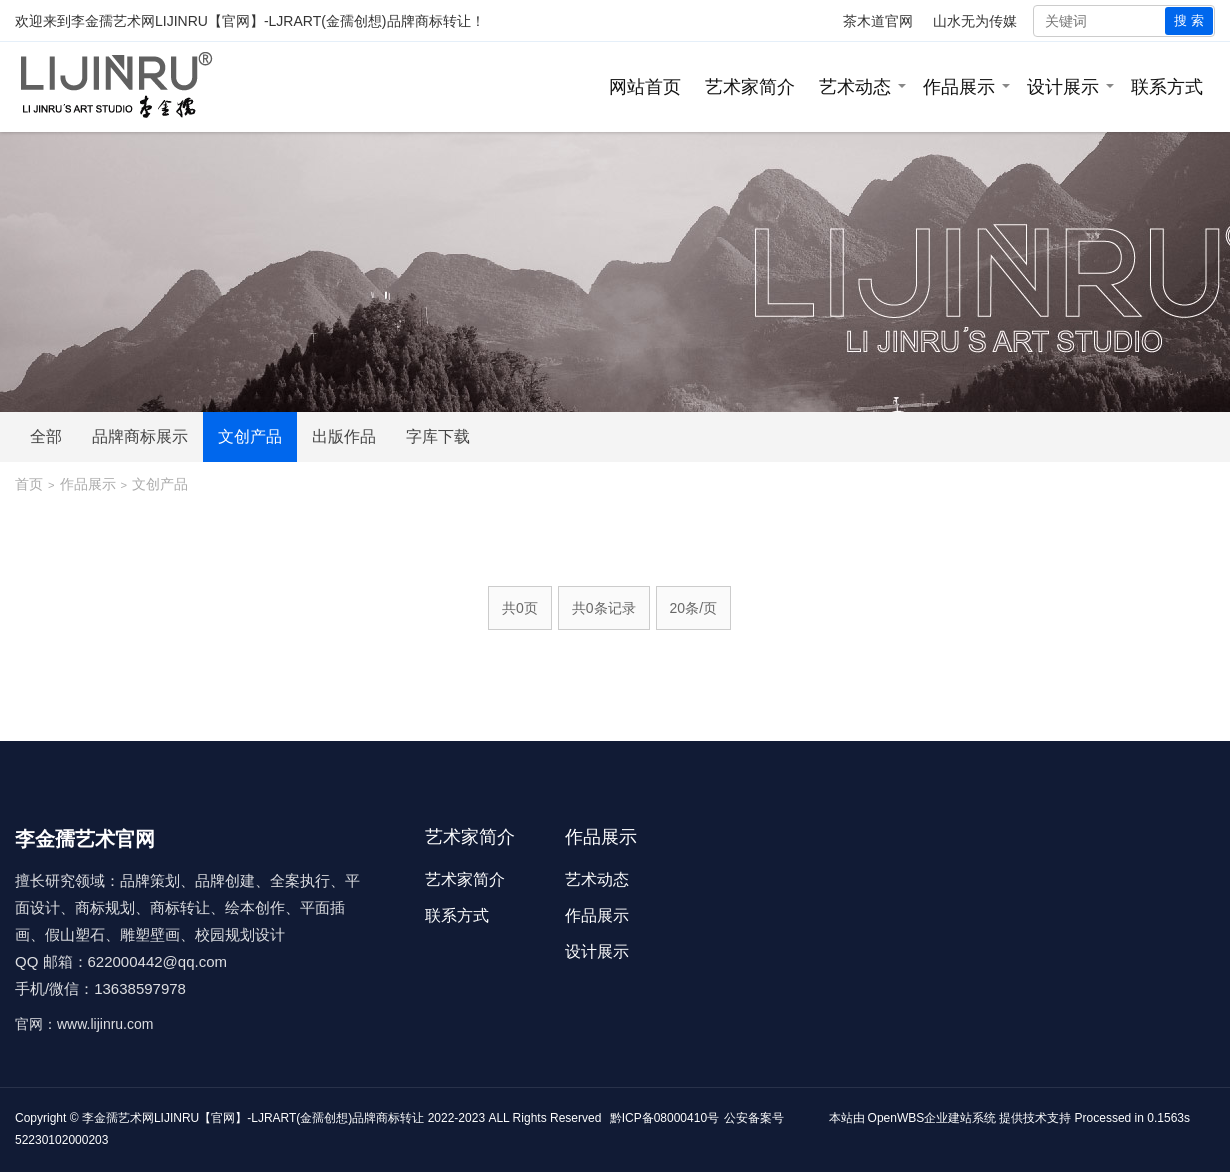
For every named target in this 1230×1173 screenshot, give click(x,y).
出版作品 (344, 436)
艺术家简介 (750, 87)
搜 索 (1189, 20)
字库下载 (438, 436)
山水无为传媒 (975, 21)
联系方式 (1167, 87)
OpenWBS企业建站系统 (932, 1118)
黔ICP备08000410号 (664, 1118)
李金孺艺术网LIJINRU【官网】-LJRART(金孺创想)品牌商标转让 (271, 21)
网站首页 (645, 87)
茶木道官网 (878, 21)
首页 (29, 484)
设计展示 (1063, 87)
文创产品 (250, 436)
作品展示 (959, 87)
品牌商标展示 (140, 436)
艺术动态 (855, 87)
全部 (46, 436)
